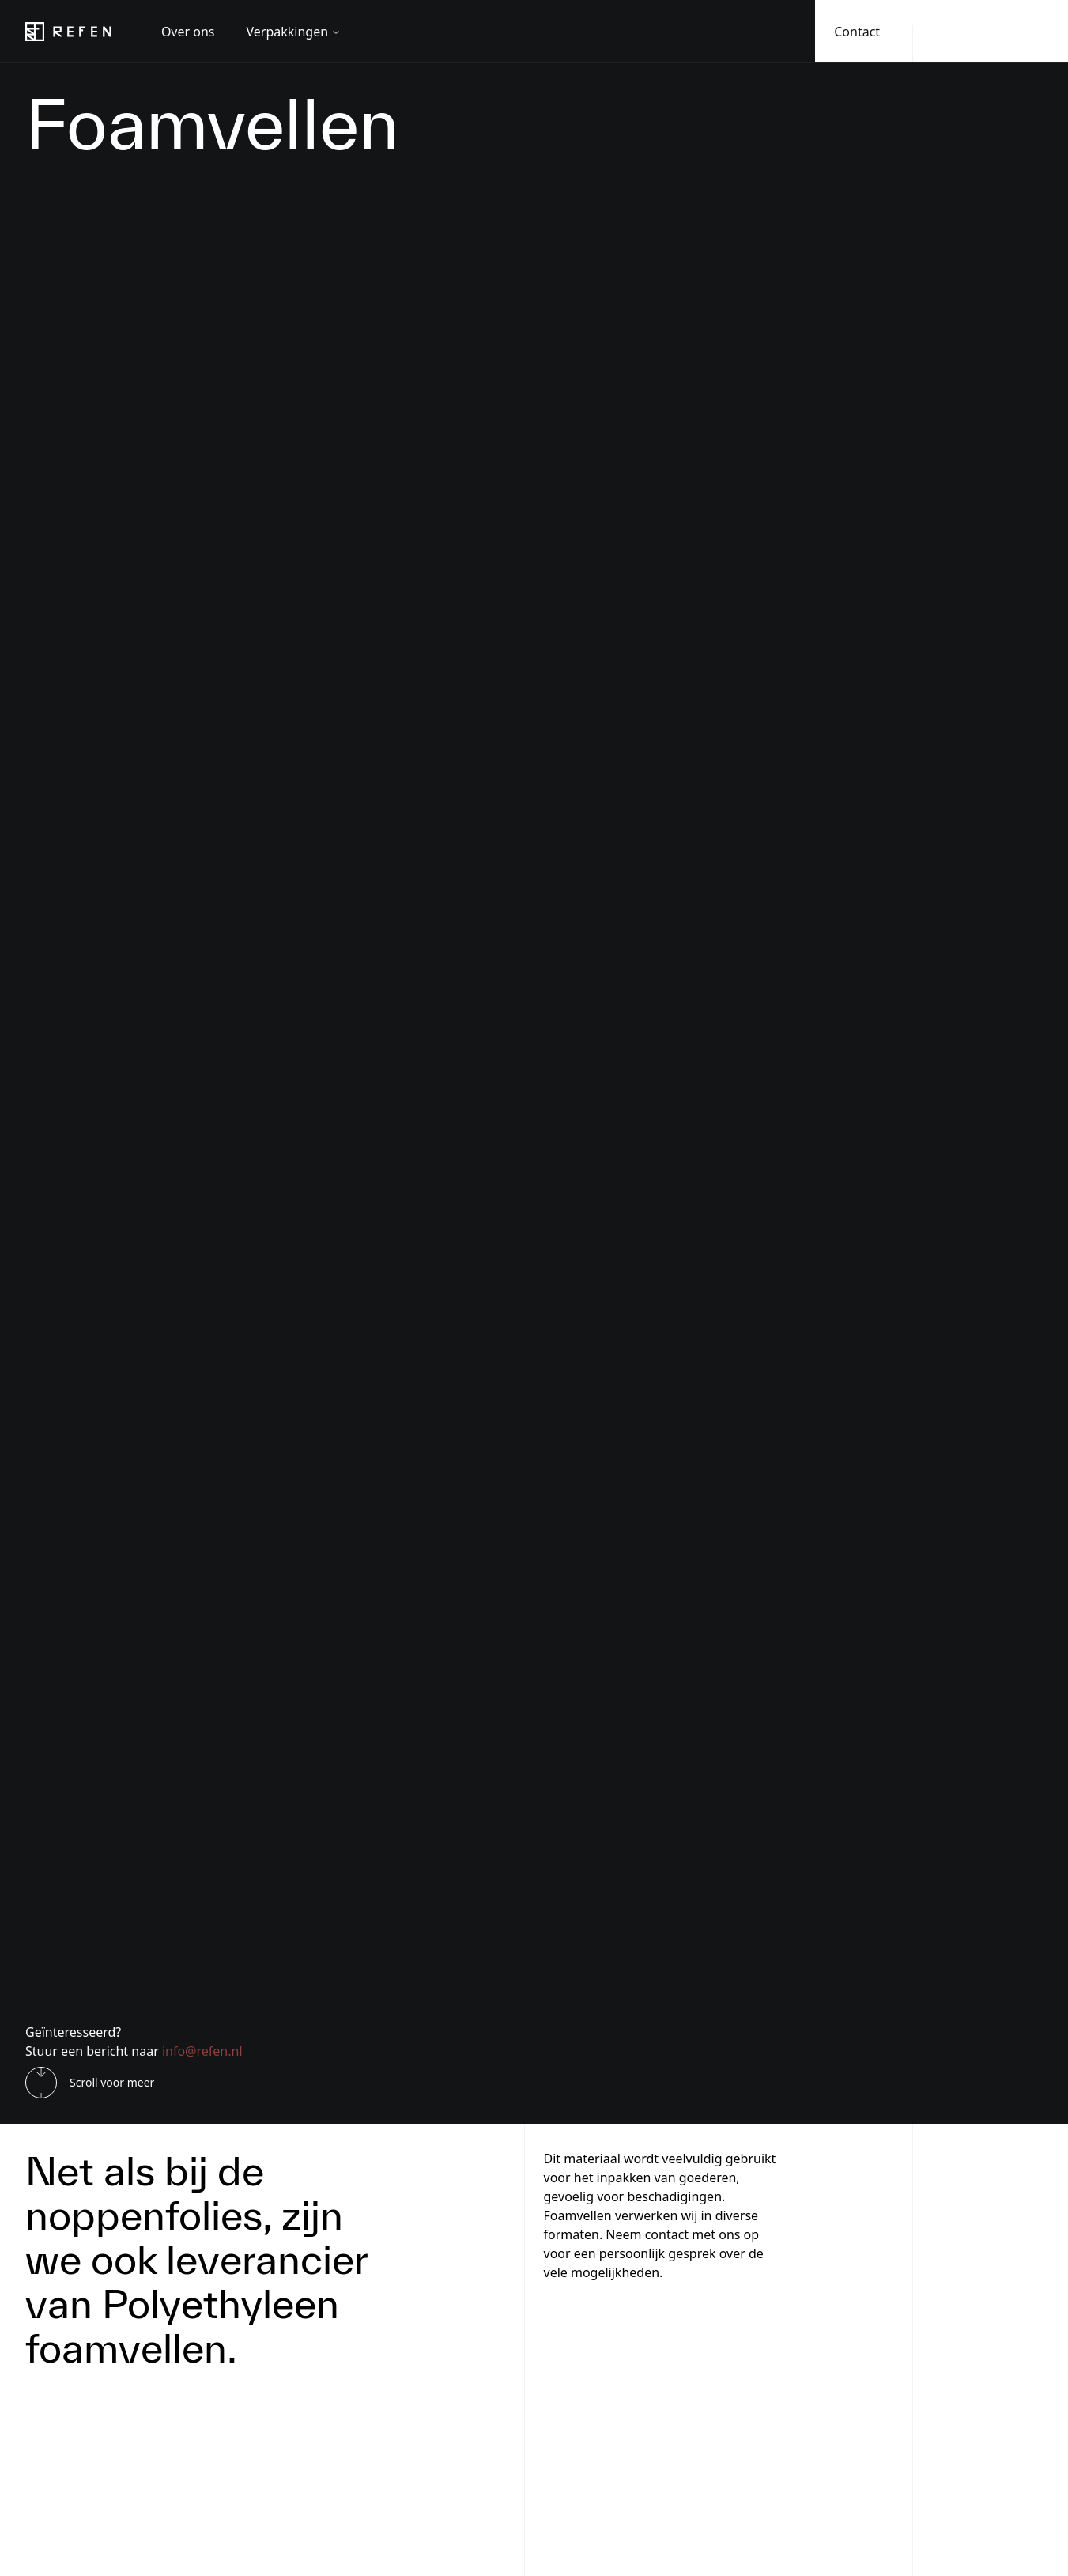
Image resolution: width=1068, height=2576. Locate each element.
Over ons (188, 31)
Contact (857, 31)
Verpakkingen (294, 31)
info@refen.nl (202, 2051)
